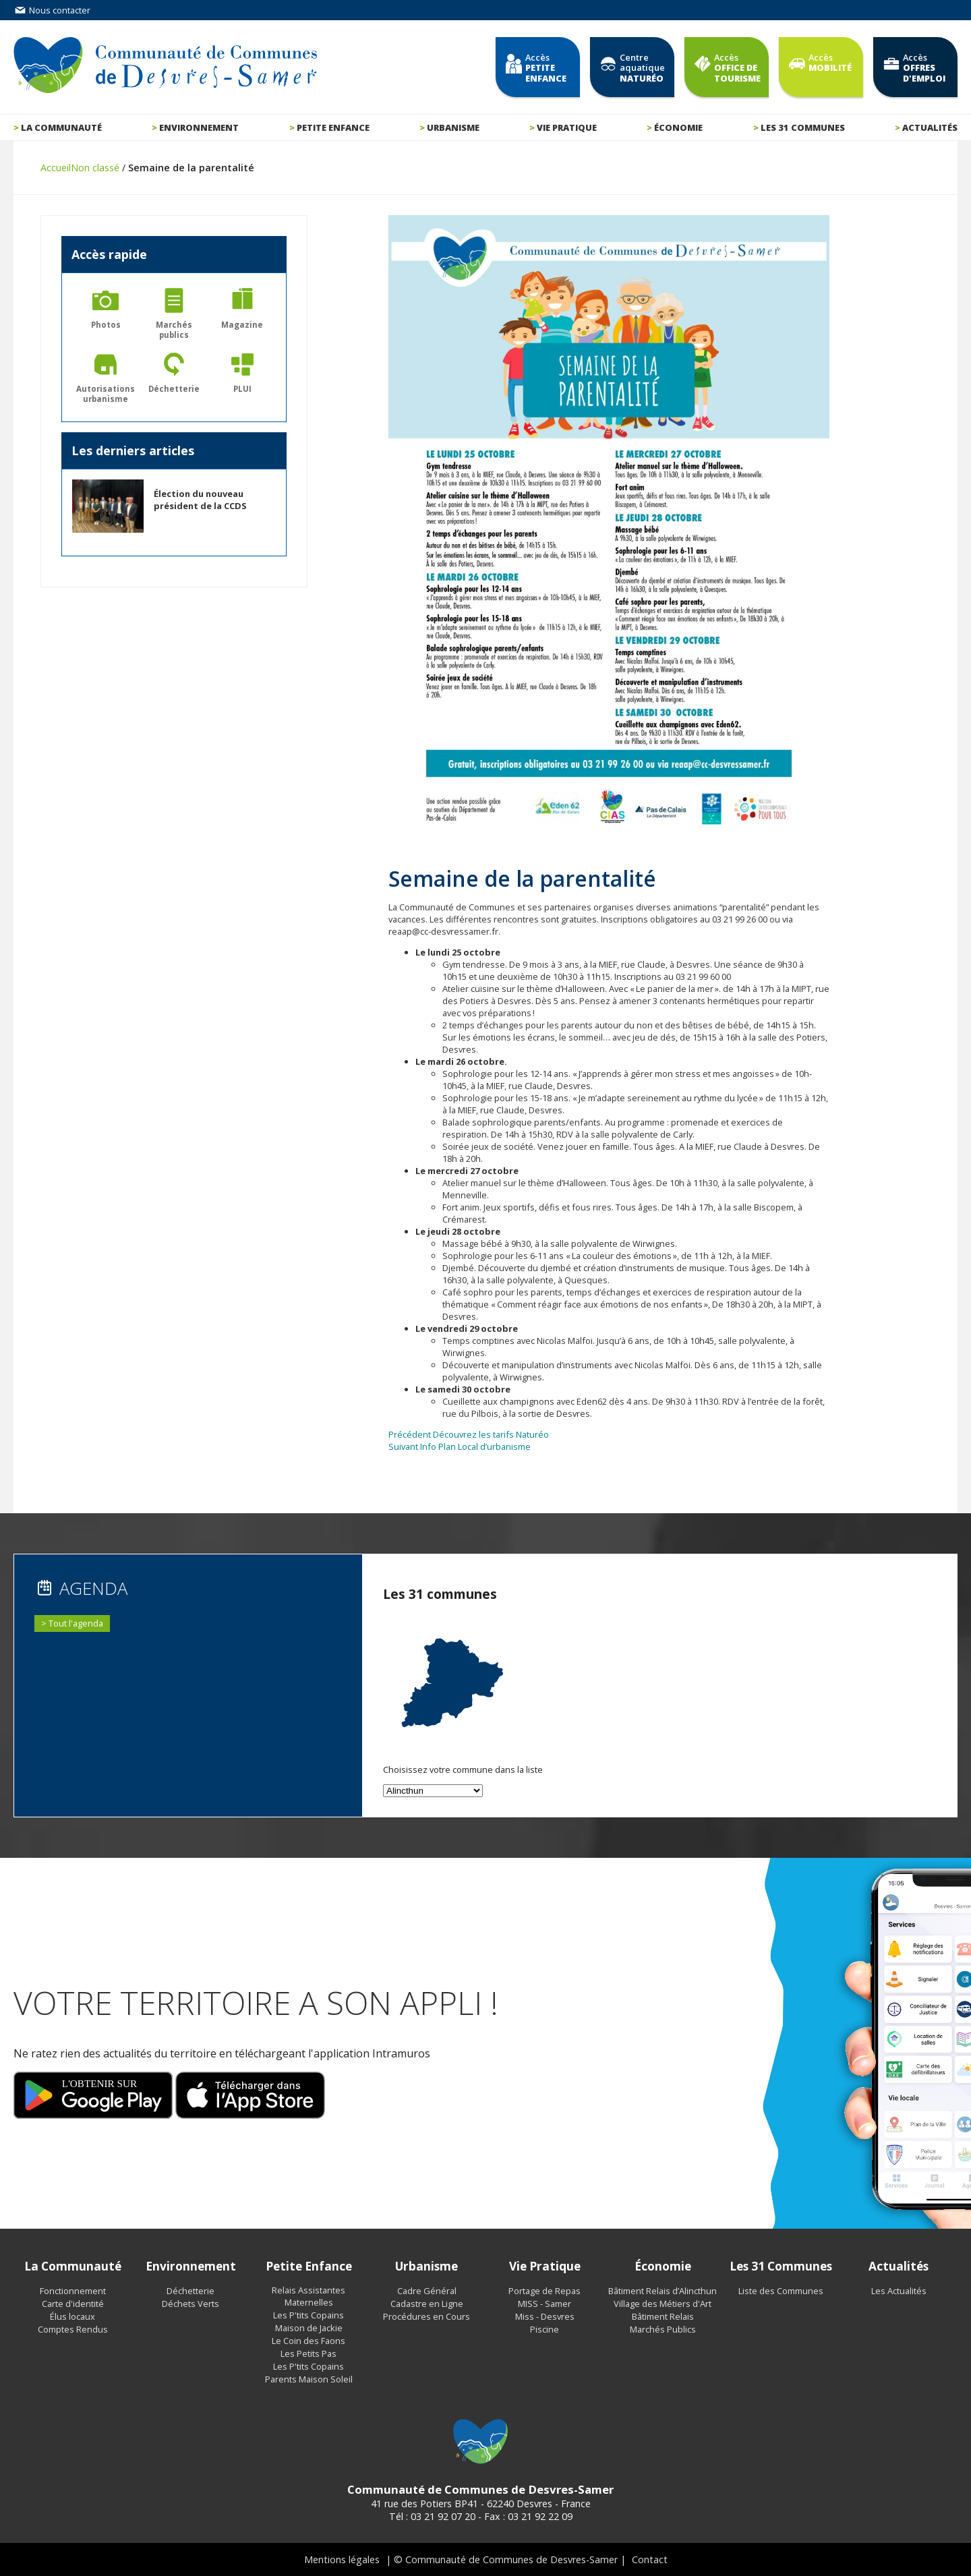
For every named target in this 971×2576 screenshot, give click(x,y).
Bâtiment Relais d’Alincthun (662, 2291)
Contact (650, 2559)
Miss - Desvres (545, 2316)
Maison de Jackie (309, 2328)
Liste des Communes (780, 2291)
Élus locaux (72, 2316)
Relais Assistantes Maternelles (308, 2296)
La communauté (61, 127)
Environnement (199, 127)
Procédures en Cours (426, 2316)
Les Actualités (898, 2291)
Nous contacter (51, 10)
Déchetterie (190, 2291)
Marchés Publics (663, 2329)
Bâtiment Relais (663, 2316)
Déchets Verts (190, 2303)
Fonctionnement (73, 2291)
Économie (678, 127)
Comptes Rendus (73, 2329)
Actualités (930, 127)
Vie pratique (567, 127)
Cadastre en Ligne (426, 2303)
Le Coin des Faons (308, 2341)
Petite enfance (333, 127)
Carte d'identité (73, 2303)
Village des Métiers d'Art (662, 2303)
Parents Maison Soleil (309, 2379)
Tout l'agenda (76, 1623)
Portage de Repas (544, 2291)
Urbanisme (453, 127)
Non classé (95, 167)
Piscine (544, 2329)
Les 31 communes (803, 127)
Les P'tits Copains (308, 2315)
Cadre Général (427, 2291)
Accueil (55, 167)
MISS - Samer (544, 2303)
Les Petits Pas (308, 2353)
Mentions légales (342, 2559)
